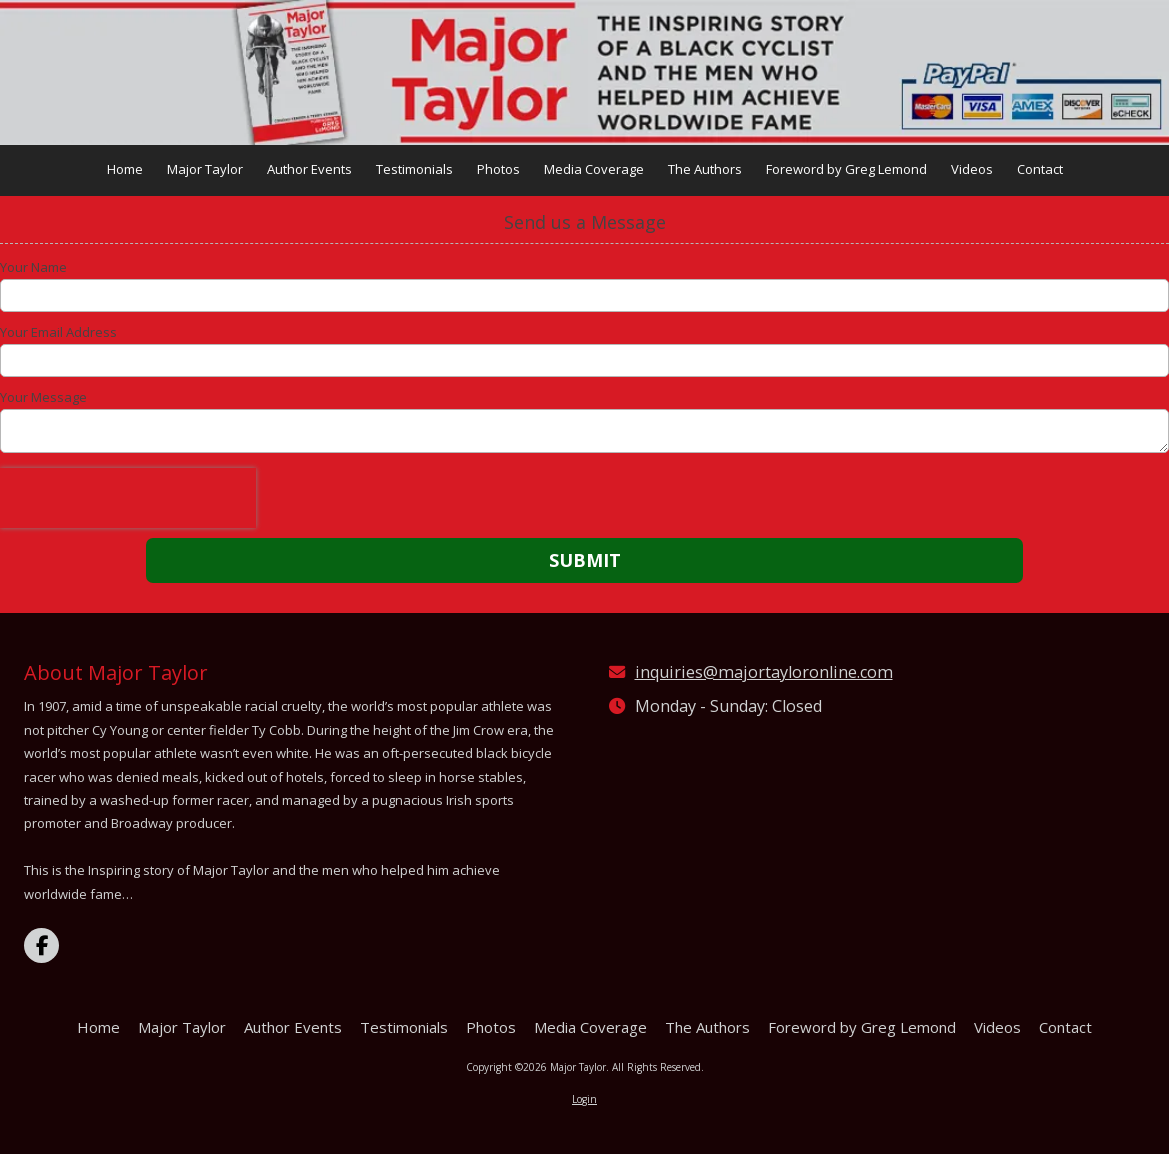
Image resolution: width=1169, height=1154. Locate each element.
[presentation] (128, 498)
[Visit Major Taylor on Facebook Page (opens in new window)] (41, 945)
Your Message (43, 397)
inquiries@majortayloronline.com (764, 672)
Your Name (33, 267)
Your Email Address (58, 332)
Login (584, 1099)
